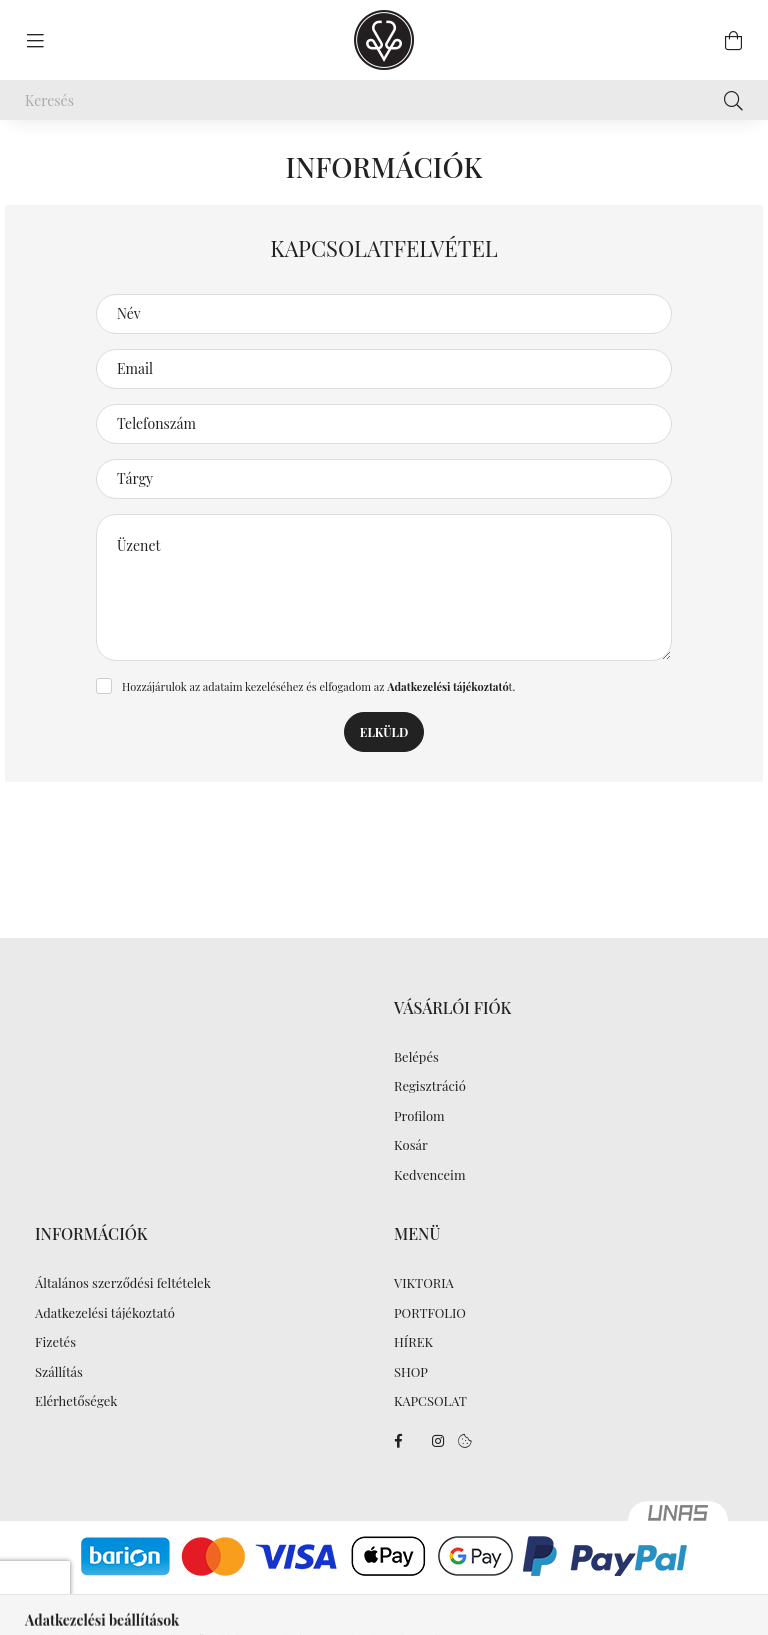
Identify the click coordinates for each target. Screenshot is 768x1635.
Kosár (411, 1145)
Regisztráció (430, 1086)
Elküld (384, 732)
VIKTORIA (424, 1283)
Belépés (416, 1057)
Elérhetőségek (76, 1401)
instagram (438, 1441)
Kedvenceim (429, 1175)
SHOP (411, 1372)
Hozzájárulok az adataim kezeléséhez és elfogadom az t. (318, 686)
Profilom (419, 1116)
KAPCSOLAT (430, 1401)
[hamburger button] (35, 40)
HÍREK (413, 1342)
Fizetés (55, 1342)
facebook (398, 1441)
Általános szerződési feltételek (123, 1283)
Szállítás (59, 1372)
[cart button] (733, 40)
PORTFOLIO (430, 1313)
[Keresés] (384, 100)
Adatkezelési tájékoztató (105, 1313)
